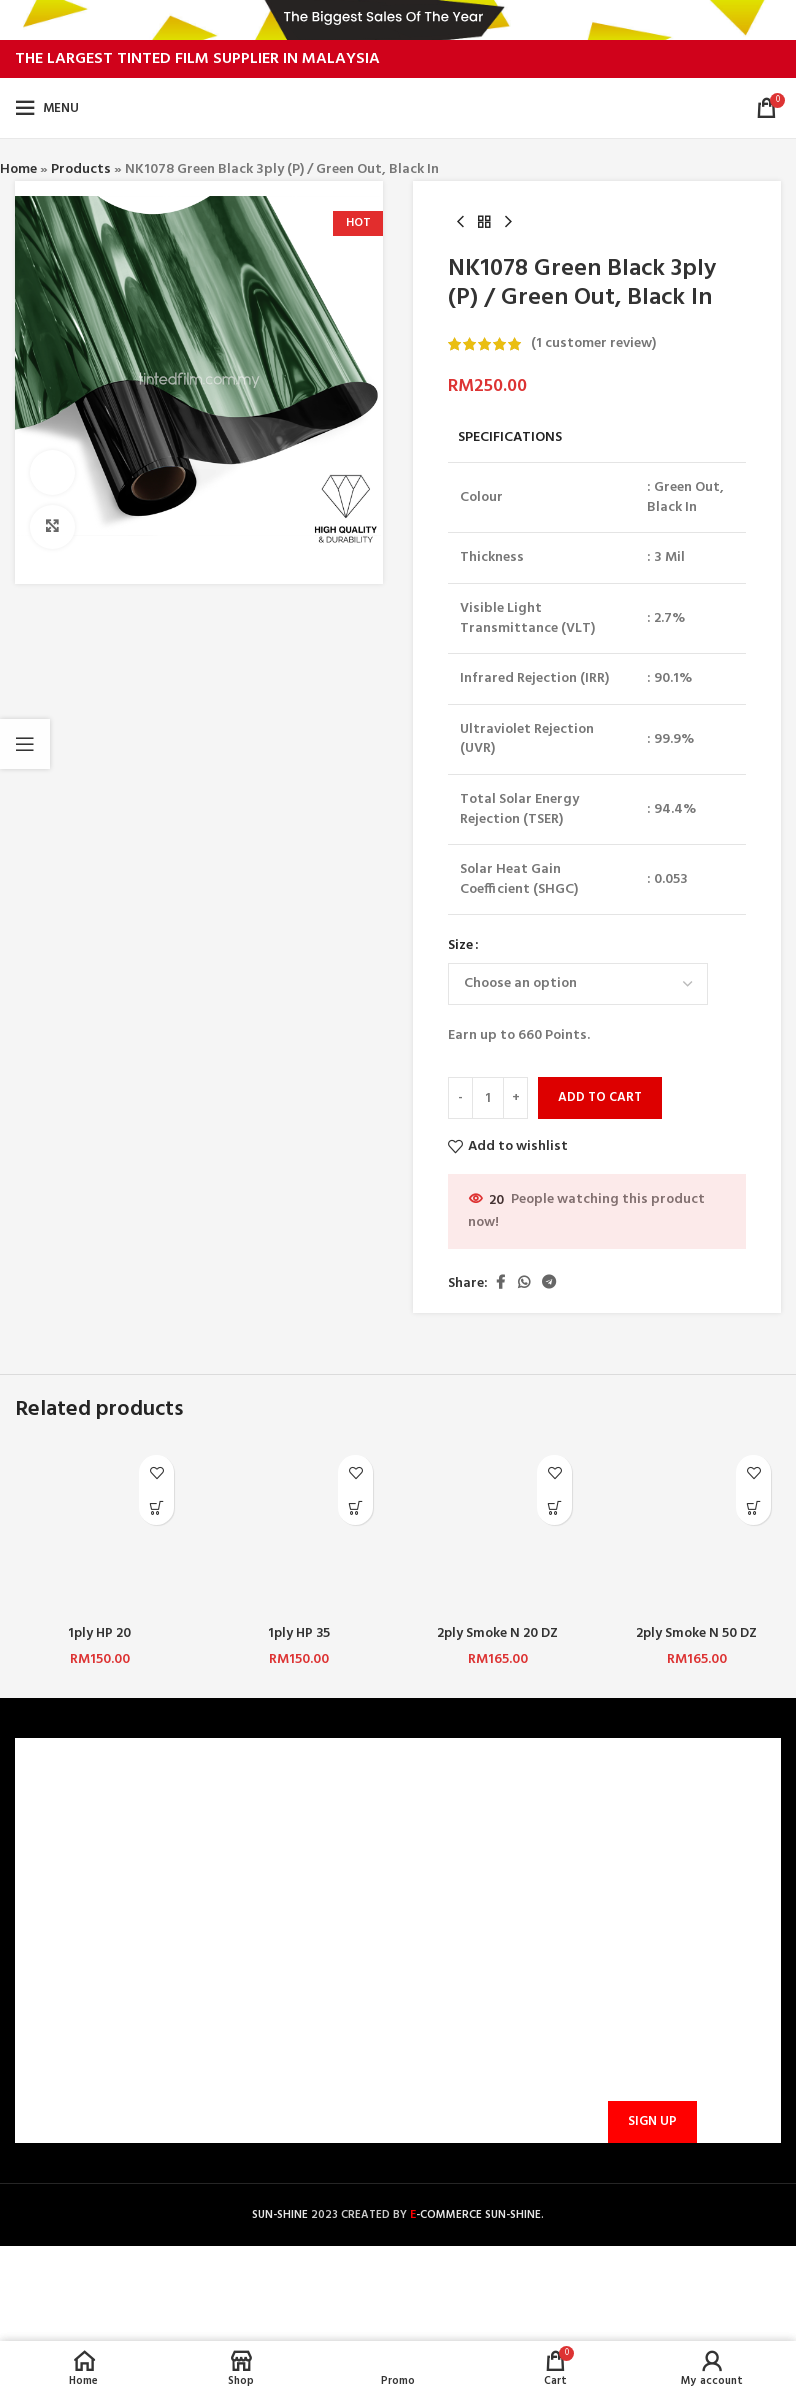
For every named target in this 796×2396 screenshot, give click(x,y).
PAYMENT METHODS (286, 1883)
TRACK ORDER (265, 1986)
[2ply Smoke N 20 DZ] (497, 1529)
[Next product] (508, 223)
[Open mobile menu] (47, 108)
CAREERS (54, 1849)
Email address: (649, 2024)
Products (81, 169)
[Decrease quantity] (460, 1098)
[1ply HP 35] (298, 1529)
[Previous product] (460, 223)
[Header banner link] (398, 20)
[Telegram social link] (549, 1284)
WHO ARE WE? (71, 1815)
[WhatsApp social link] (524, 1284)
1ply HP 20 (99, 1633)
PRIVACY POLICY (79, 1917)
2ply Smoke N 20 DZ (497, 1633)
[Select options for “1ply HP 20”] (156, 1507)
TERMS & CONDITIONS (98, 1883)
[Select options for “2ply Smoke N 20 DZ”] (554, 1507)
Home (18, 169)
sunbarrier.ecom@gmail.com (507, 1984)
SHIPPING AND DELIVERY (298, 1917)
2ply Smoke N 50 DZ (696, 1633)
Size (460, 947)
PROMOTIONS (265, 1951)
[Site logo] (398, 108)
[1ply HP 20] (99, 1529)
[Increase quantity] (515, 1098)
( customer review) (593, 343)
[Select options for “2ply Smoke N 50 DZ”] (753, 1507)
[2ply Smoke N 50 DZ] (696, 1529)
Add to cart (600, 1098)
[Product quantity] (488, 1098)
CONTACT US (263, 1815)
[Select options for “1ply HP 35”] (355, 1507)
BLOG (45, 1951)
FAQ (234, 1849)
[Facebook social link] (500, 1284)
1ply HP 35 (298, 1633)
